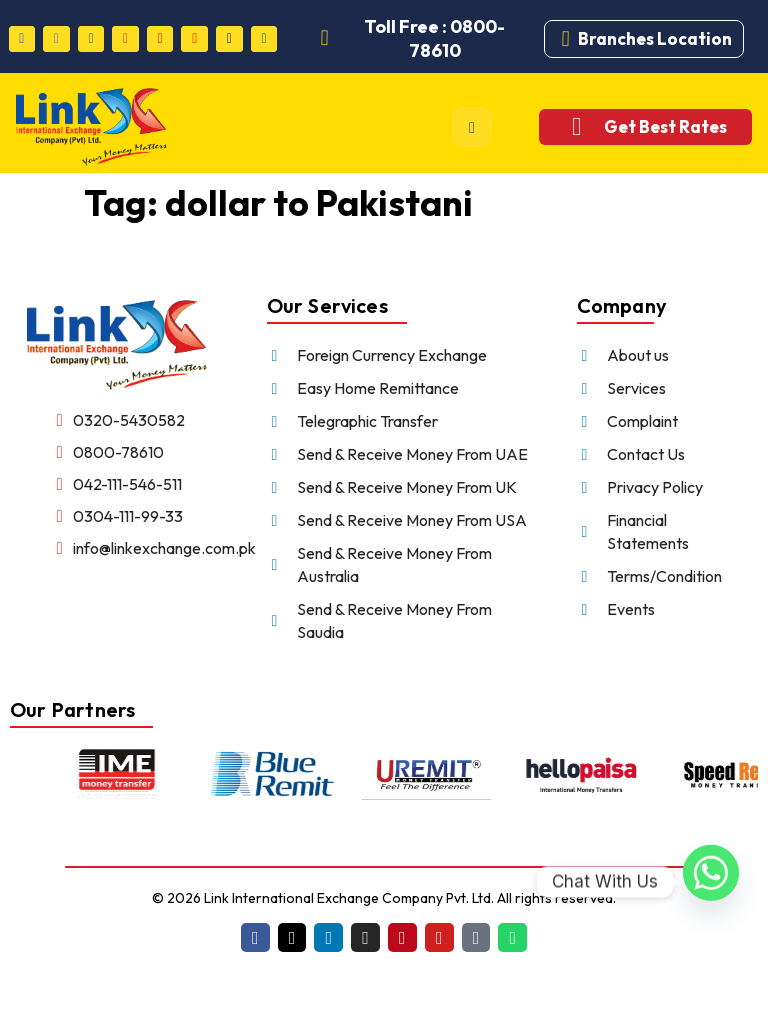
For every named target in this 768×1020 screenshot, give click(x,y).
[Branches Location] (566, 39)
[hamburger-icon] (472, 127)
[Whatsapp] (711, 882)
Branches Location (655, 38)
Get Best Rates (665, 126)
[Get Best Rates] (576, 126)
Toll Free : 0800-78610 (434, 38)
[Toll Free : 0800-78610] (325, 39)
